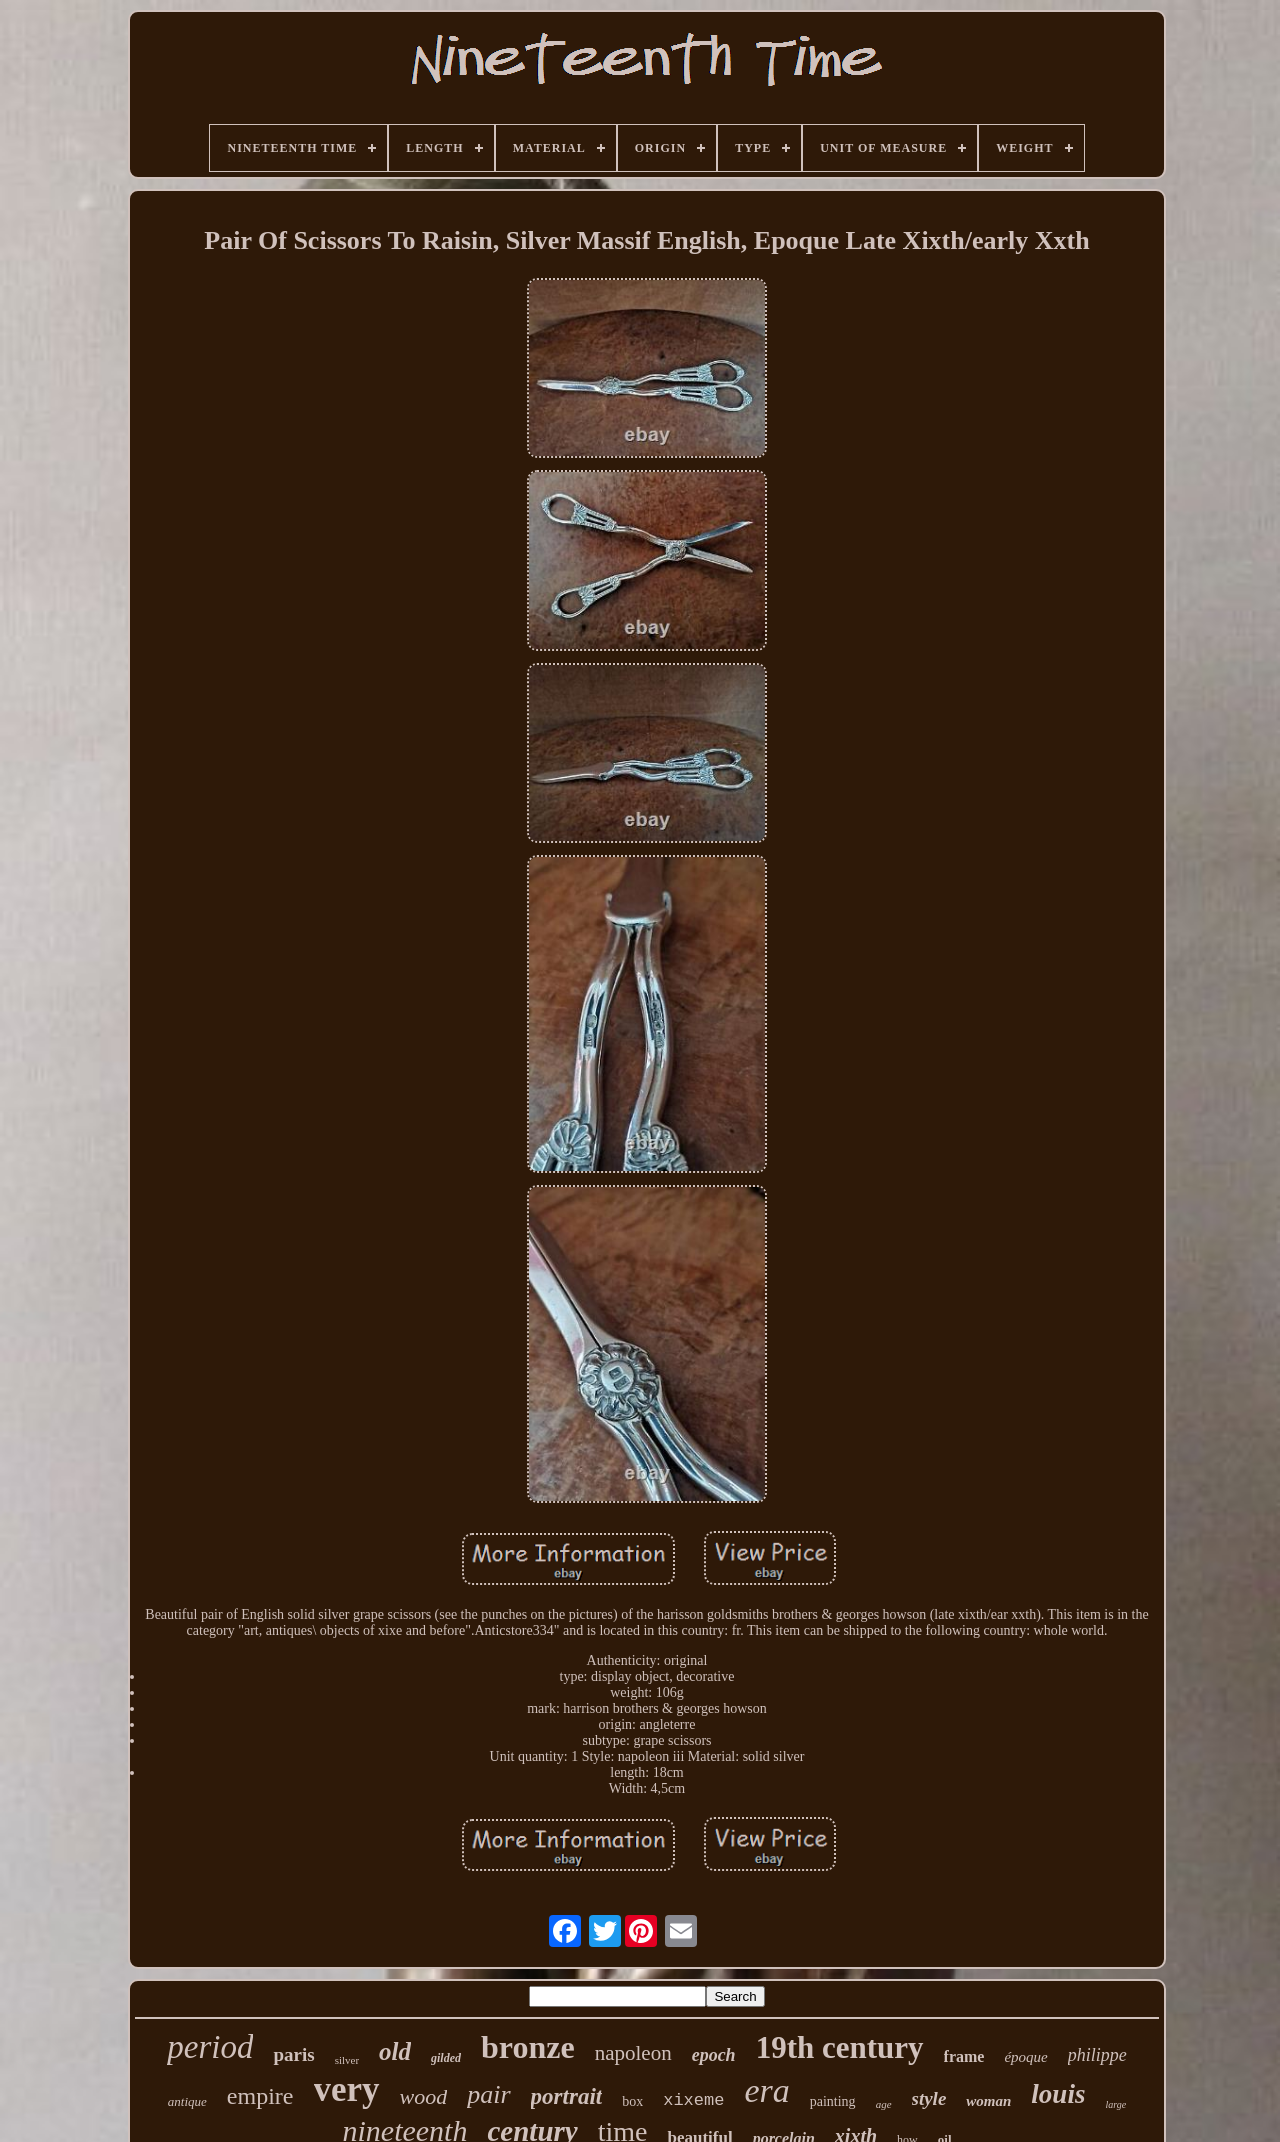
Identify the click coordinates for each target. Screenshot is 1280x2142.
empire (260, 2096)
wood (424, 2096)
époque (1025, 2057)
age (884, 2104)
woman (988, 2101)
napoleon (633, 2053)
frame (964, 2056)
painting (833, 2101)
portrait (567, 2096)
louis (1058, 2094)
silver (347, 2060)
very (347, 2089)
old (395, 2051)
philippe (1097, 2055)
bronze (528, 2047)
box (632, 2101)
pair (488, 2094)
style (929, 2098)
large (1115, 2104)
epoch (714, 2055)
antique (187, 2101)
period (210, 2047)
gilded (446, 2058)
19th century (840, 2047)
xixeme (693, 2100)
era (766, 2090)
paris (293, 2054)
